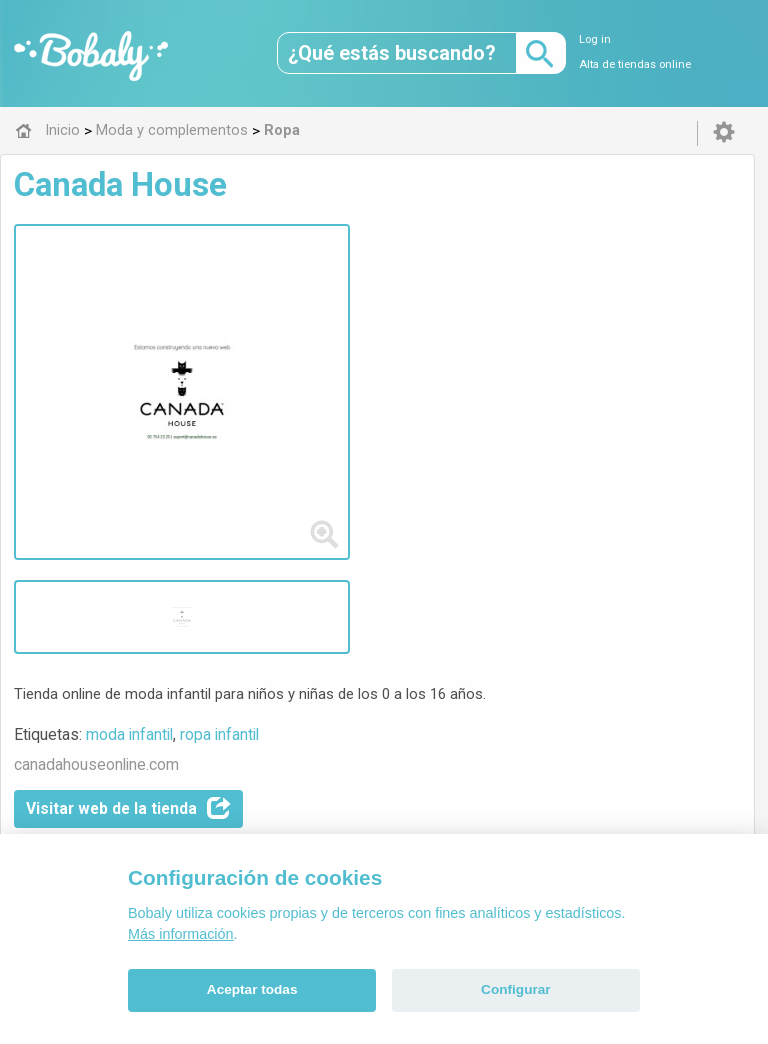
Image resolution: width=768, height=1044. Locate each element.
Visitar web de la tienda (379, 349)
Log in (595, 39)
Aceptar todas (252, 989)
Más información (181, 934)
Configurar (515, 989)
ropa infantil (470, 274)
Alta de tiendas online (635, 64)
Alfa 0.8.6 (289, 721)
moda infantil (380, 274)
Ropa (331, 580)
